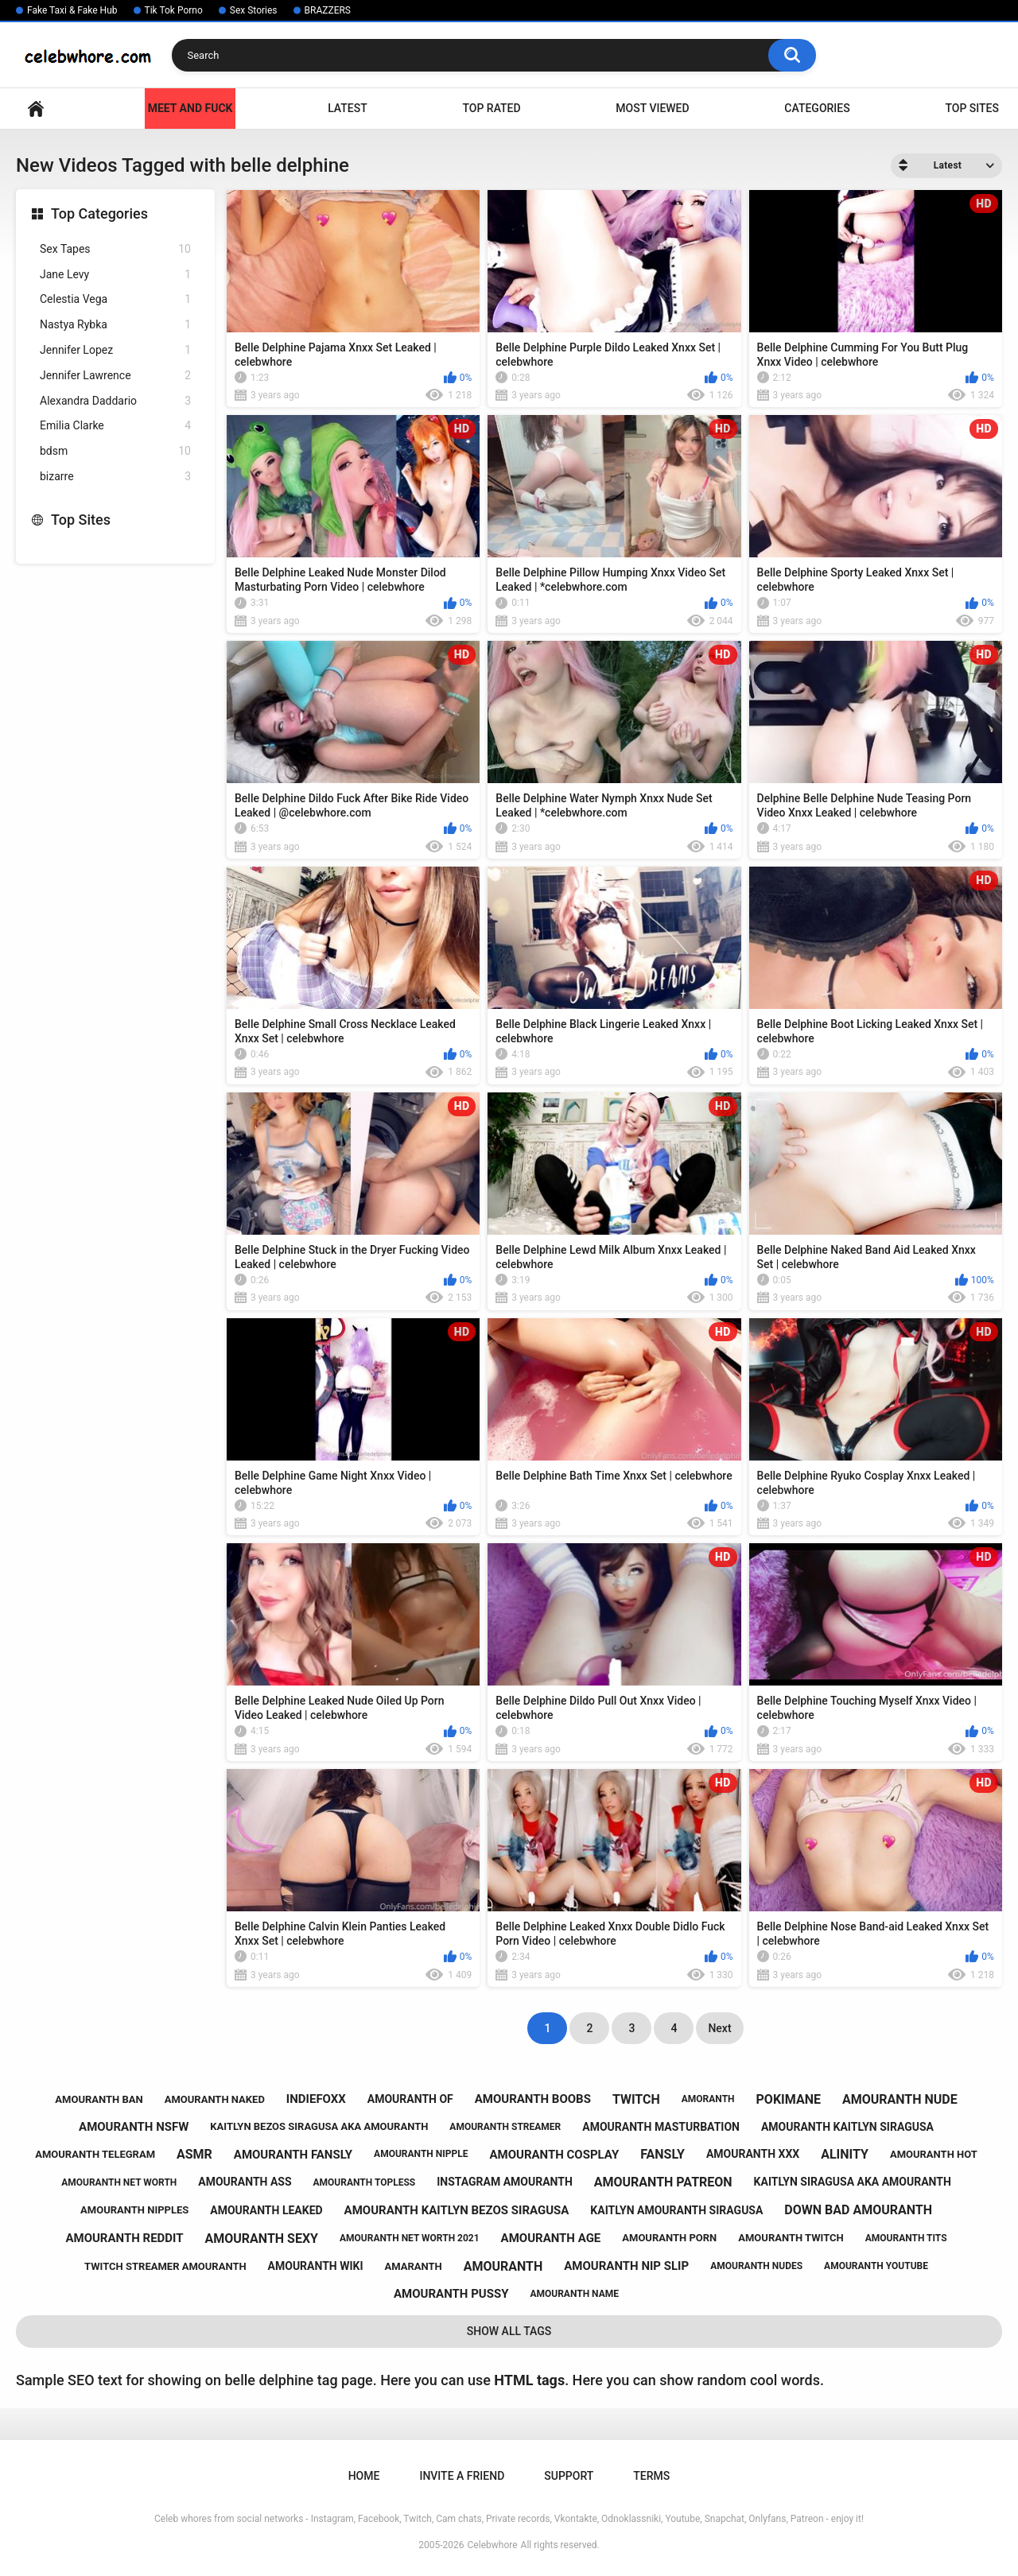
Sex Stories (254, 10)
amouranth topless (364, 2182)
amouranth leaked (266, 2210)
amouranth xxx (752, 2153)
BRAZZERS (328, 10)
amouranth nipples (134, 2210)
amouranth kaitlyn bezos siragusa (456, 2210)
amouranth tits (906, 2238)
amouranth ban (98, 2099)
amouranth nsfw (133, 2127)
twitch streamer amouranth (165, 2266)
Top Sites (972, 108)
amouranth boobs (533, 2099)
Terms (651, 2475)
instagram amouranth (505, 2181)
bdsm (115, 451)
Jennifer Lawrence (115, 375)
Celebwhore (493, 2545)
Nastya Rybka (115, 325)
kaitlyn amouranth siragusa (676, 2210)
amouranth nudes (756, 2265)
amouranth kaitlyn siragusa (847, 2126)
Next (719, 2028)
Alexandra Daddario (115, 401)
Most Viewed (652, 108)
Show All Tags (509, 2331)
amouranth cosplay (554, 2154)
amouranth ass (244, 2181)
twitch (636, 2099)
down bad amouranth (858, 2209)
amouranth (503, 2266)
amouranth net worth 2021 (410, 2238)
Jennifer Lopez (115, 350)
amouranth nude (900, 2099)
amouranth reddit (124, 2238)
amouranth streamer (505, 2126)
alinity (844, 2154)
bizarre (115, 476)
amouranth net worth (119, 2182)
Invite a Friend (461, 2475)
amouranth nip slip (626, 2266)
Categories (816, 108)
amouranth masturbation (661, 2126)
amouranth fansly (293, 2154)
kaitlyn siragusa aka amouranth (852, 2181)
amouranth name (574, 2293)
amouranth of (410, 2099)
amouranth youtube (876, 2265)
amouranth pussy (451, 2294)
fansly (662, 2154)
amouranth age (551, 2238)
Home (36, 108)
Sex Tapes (115, 249)
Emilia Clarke (115, 426)
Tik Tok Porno (174, 10)
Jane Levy (115, 274)
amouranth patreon (663, 2182)
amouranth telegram (95, 2154)
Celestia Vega (115, 299)
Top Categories (99, 213)
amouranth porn (669, 2238)
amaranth (413, 2266)
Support (568, 2475)
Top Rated (491, 108)
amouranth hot (933, 2154)
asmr (194, 2154)
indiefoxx (316, 2099)
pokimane (788, 2099)
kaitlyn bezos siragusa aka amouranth (319, 2126)
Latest (347, 108)
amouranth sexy (262, 2238)
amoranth (708, 2099)
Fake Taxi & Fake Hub (72, 10)
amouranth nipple (421, 2153)
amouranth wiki (315, 2266)
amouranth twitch (791, 2238)
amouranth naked (215, 2099)
